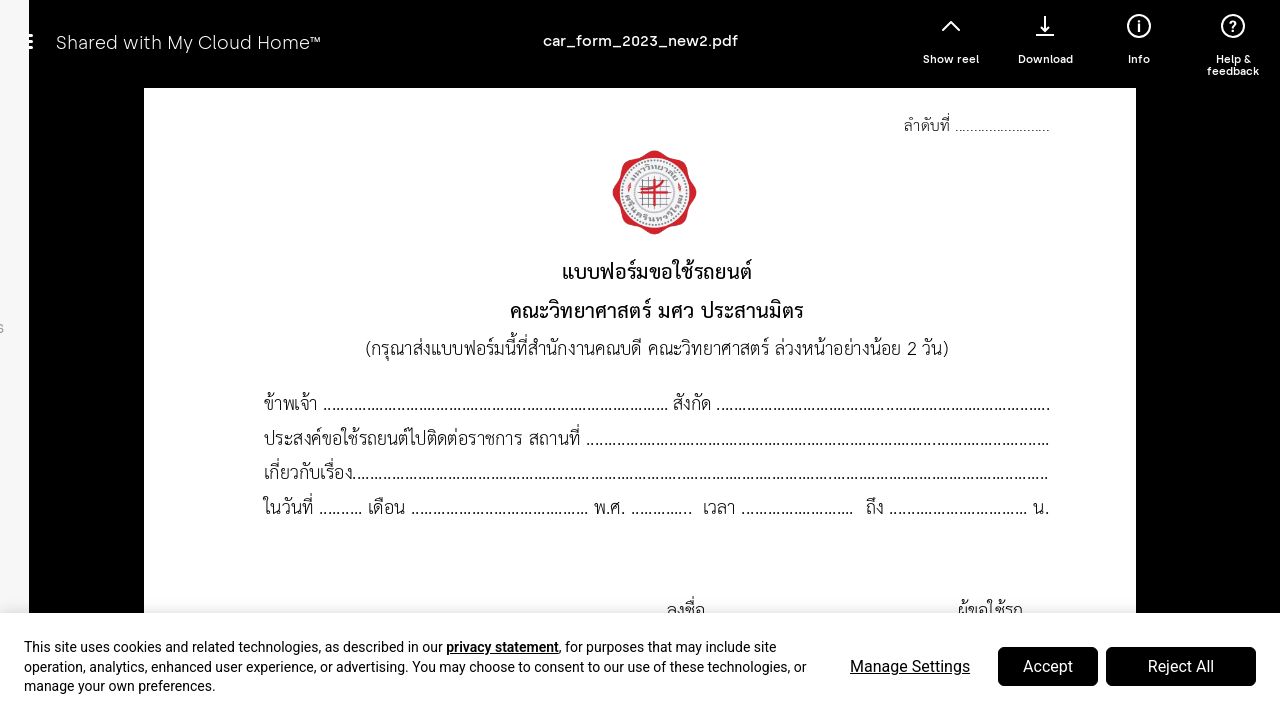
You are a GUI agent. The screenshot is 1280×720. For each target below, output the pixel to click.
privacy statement (502, 647)
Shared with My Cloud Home (188, 42)
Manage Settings (910, 666)
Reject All (1181, 666)
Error (640, 378)
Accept (1048, 666)
